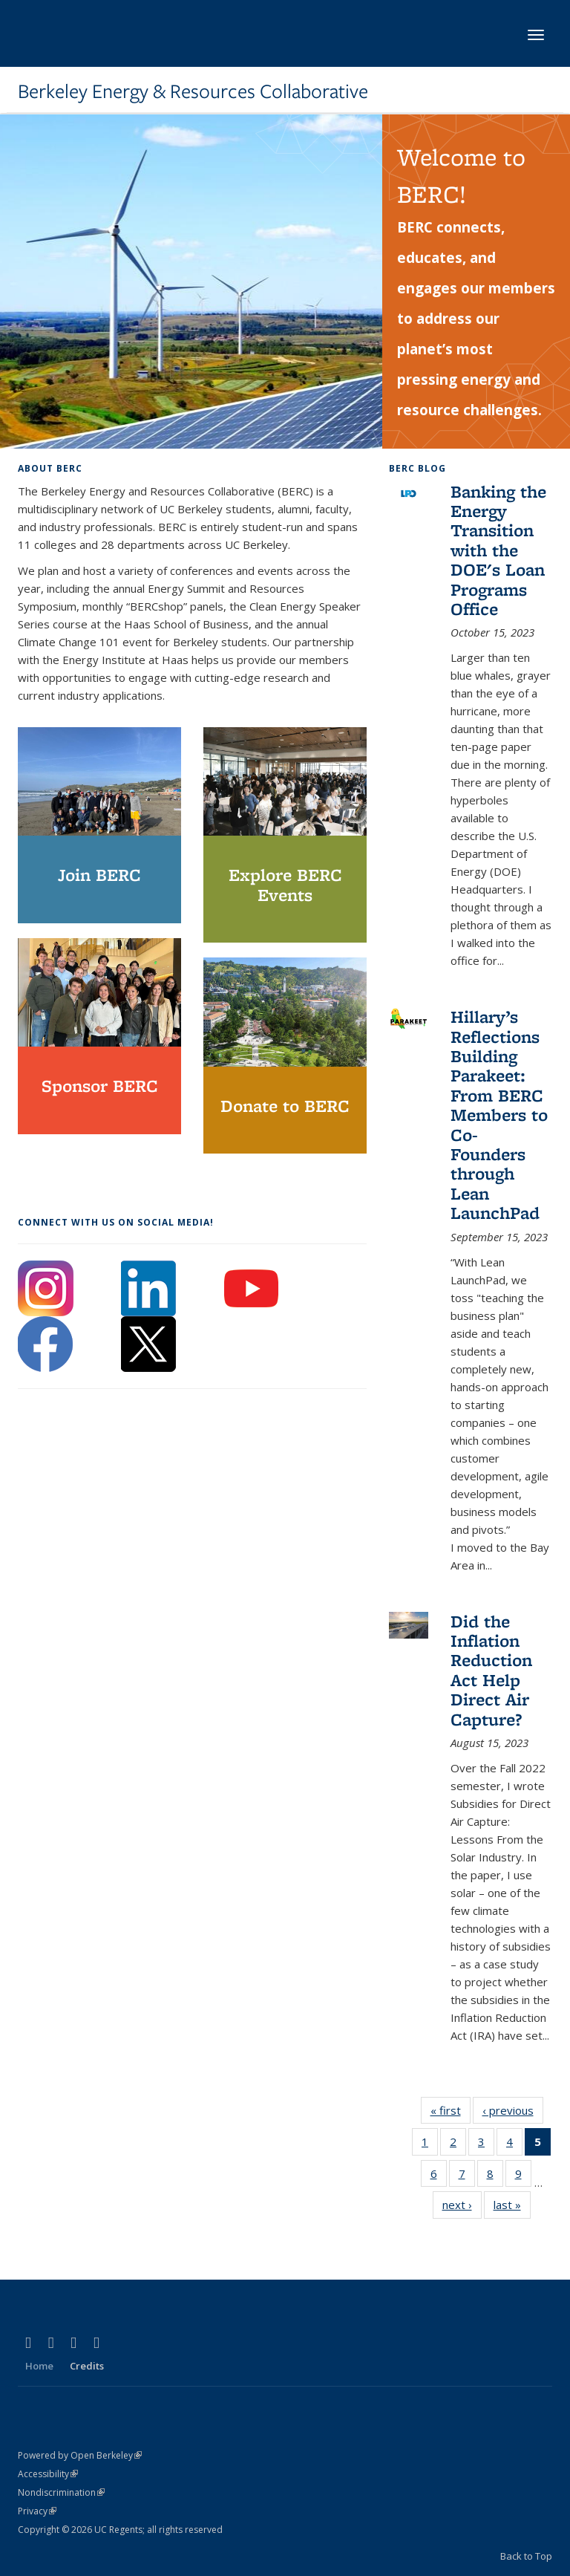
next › (462, 2207)
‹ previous (512, 2113)
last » (512, 2207)
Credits (87, 2365)
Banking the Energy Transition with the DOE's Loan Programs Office (498, 550)
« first (450, 2113)
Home (39, 2365)
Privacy (37, 2511)
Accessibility (48, 2474)
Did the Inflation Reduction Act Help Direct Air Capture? (491, 1670)
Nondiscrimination (61, 2492)
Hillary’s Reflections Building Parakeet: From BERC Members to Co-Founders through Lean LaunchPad (499, 1114)
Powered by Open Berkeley (80, 2455)
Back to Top (526, 2556)
